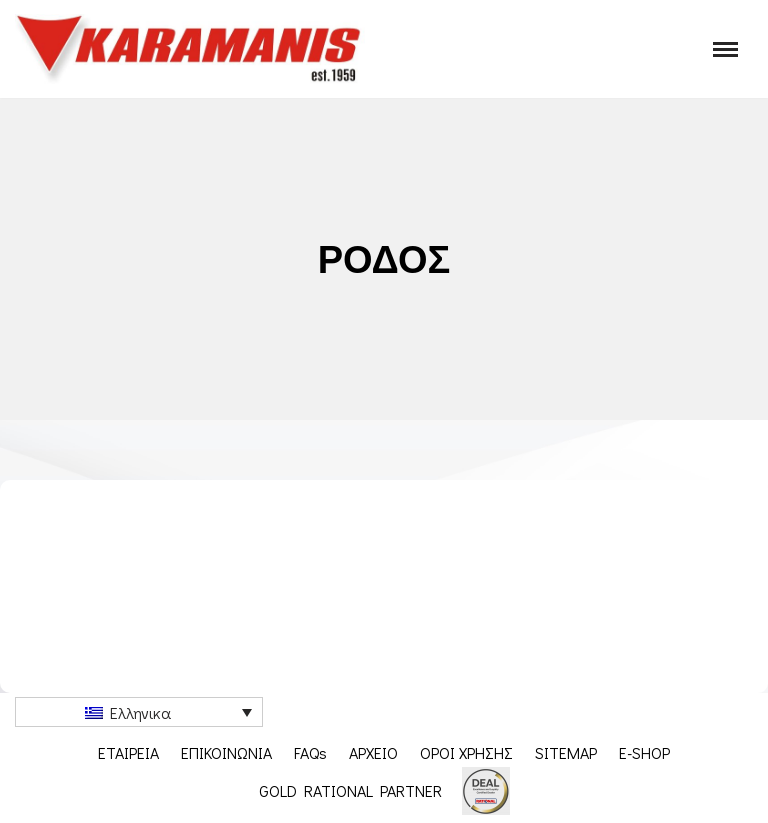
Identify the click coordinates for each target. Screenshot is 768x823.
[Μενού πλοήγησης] (725, 49)
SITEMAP (566, 752)
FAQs (310, 752)
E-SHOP (644, 752)
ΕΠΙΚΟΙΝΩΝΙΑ (226, 752)
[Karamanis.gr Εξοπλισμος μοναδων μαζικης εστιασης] (190, 49)
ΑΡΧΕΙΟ (373, 752)
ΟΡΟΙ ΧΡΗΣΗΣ (466, 752)
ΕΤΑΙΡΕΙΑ (128, 752)
